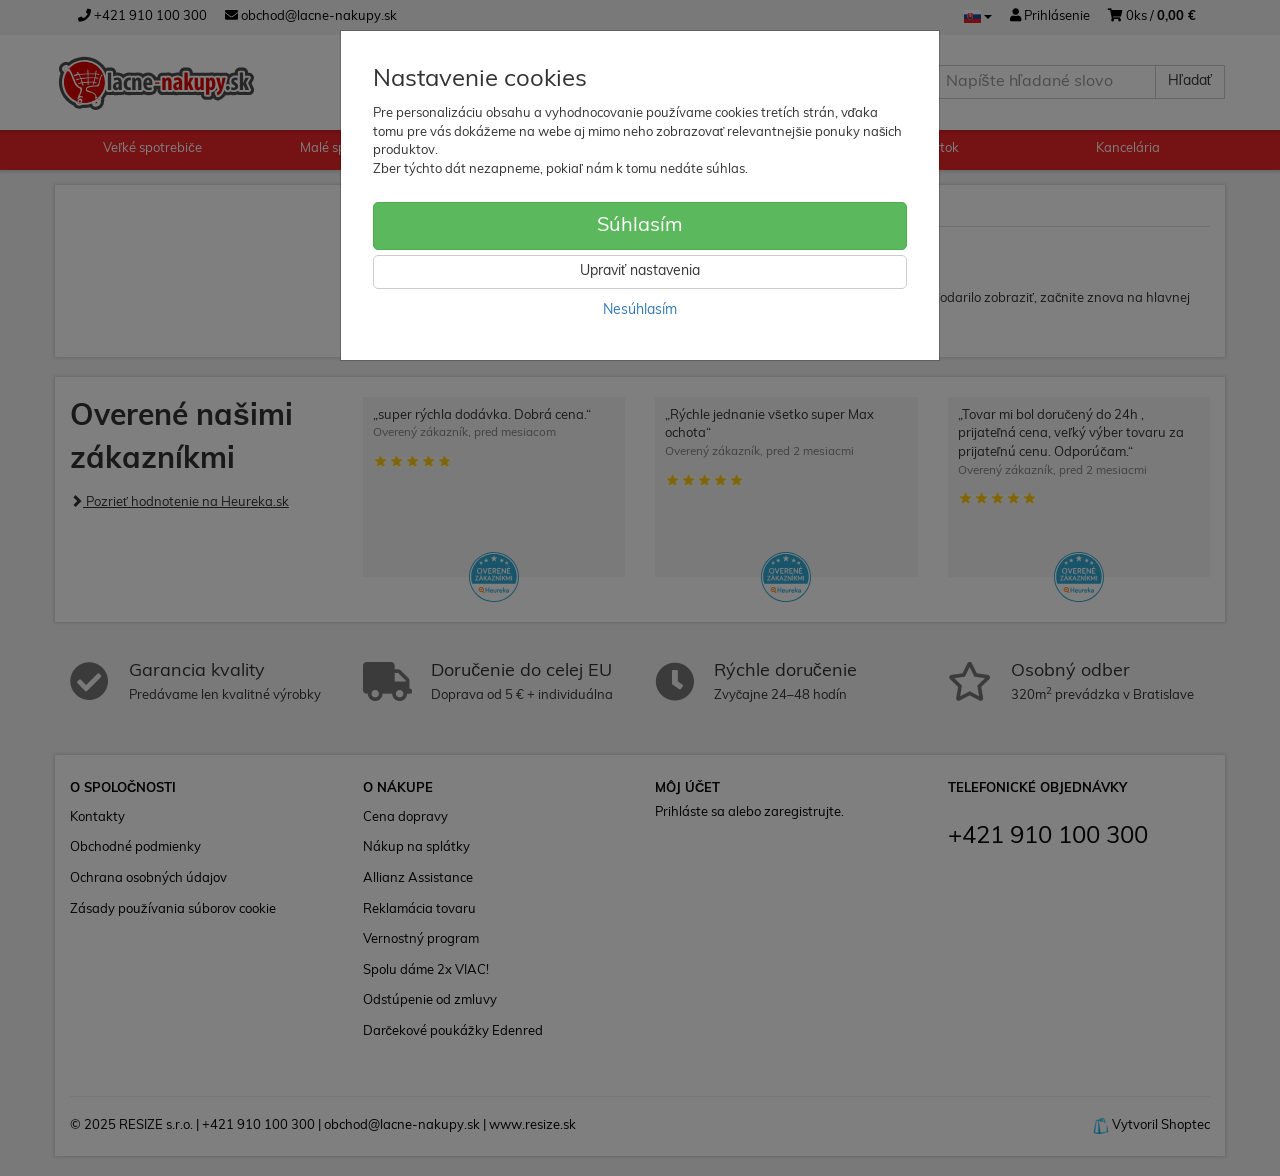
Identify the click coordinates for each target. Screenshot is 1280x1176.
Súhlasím (640, 226)
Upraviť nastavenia (640, 271)
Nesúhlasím (640, 310)
